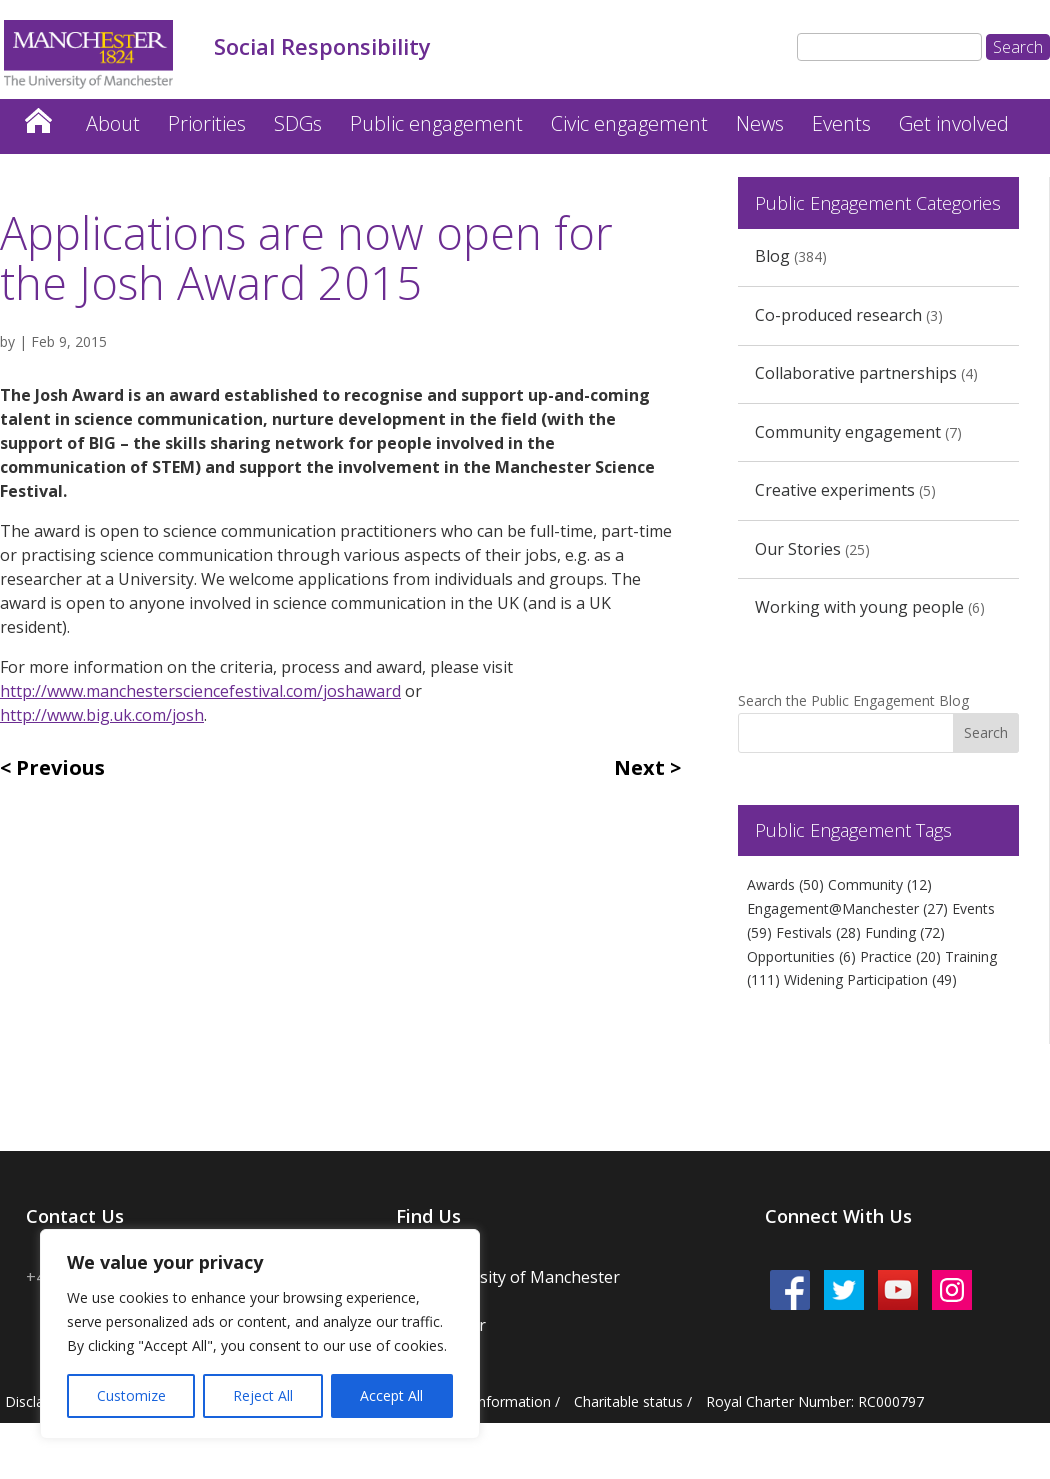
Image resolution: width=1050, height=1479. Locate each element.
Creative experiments (835, 490)
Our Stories (798, 549)
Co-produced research (838, 315)
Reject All (263, 1395)
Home (38, 115)
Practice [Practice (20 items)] (900, 956)
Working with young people (859, 607)
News (760, 123)
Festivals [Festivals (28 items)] (818, 932)
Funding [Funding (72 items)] (905, 932)
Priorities (207, 123)
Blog (772, 256)
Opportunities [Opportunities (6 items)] (801, 956)
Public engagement (436, 123)
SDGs (298, 123)
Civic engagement (629, 123)
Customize (131, 1395)
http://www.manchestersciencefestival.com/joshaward (200, 691)
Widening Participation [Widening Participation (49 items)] (870, 979)
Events (841, 123)
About (113, 123)
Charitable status (628, 1401)
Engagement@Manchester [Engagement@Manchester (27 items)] (847, 908)
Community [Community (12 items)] (880, 884)
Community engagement (848, 432)
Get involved (954, 123)
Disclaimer (39, 1401)
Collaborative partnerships (856, 373)
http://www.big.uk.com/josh (102, 715)
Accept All (391, 1395)
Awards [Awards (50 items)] (785, 884)
